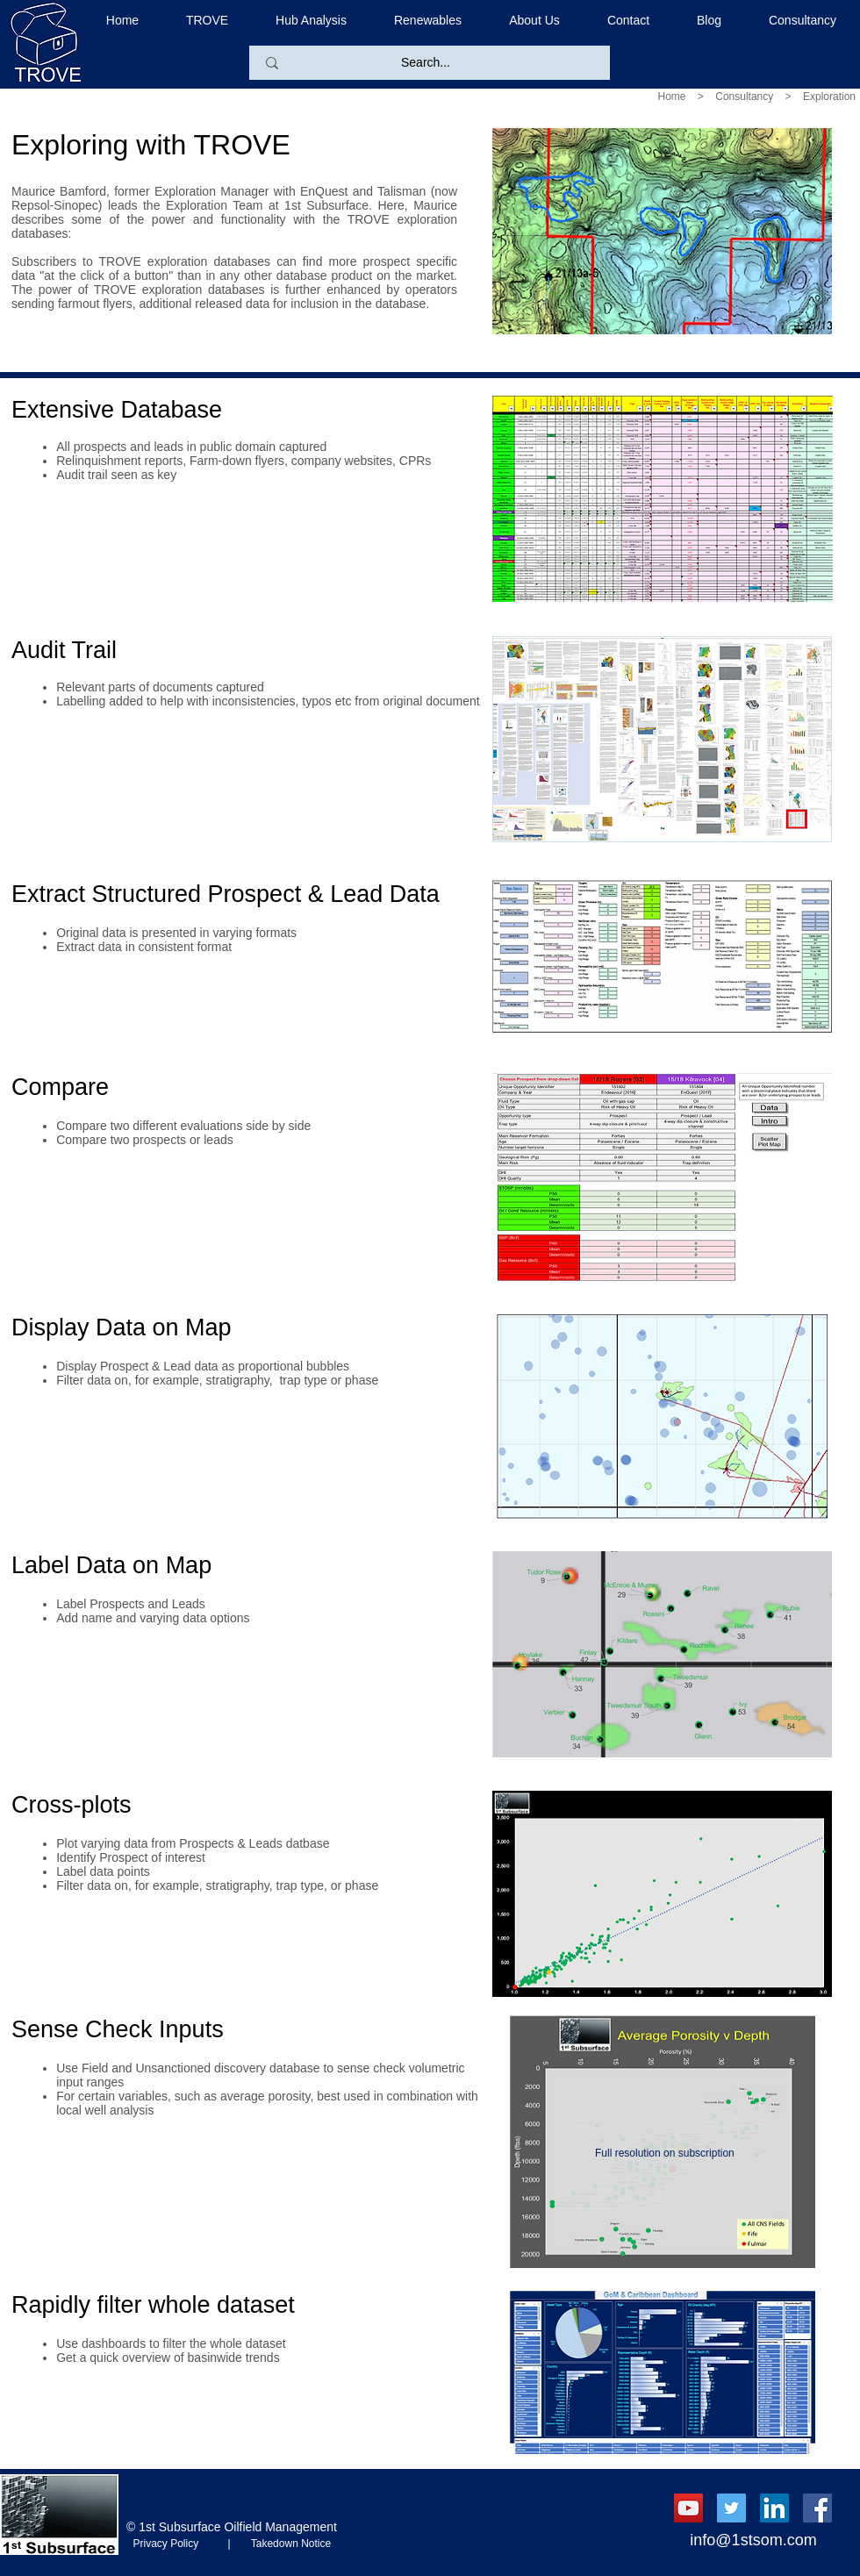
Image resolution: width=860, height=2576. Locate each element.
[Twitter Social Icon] (731, 2508)
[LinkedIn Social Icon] (774, 2508)
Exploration (829, 96)
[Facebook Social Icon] (817, 2508)
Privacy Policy (177, 2543)
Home (672, 96)
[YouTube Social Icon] (688, 2508)
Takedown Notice (286, 2543)
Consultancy (744, 96)
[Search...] (425, 63)
